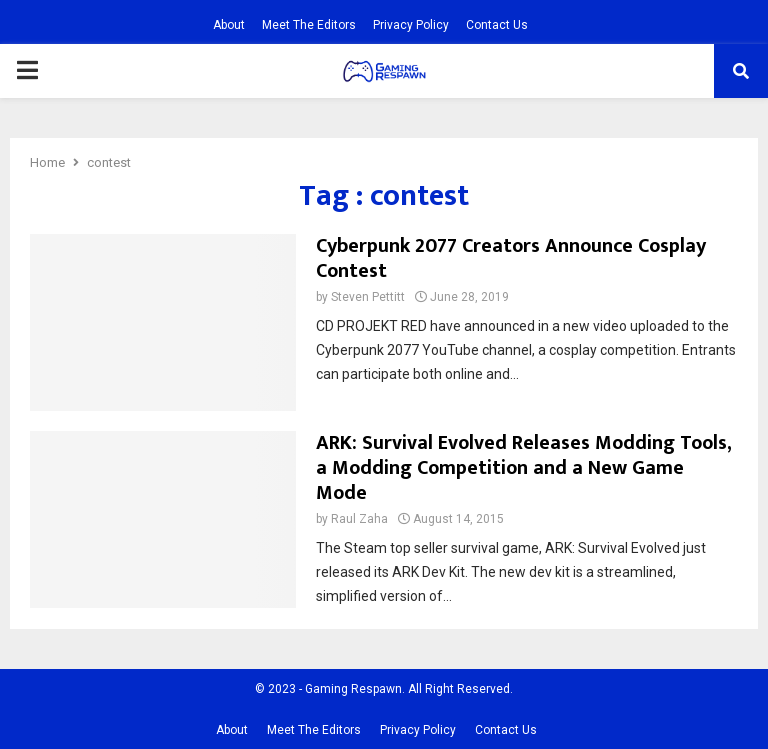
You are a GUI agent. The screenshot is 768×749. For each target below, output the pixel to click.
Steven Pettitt (368, 297)
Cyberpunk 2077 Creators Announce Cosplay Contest (511, 258)
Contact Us (497, 25)
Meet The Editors (309, 25)
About (229, 25)
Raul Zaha (359, 519)
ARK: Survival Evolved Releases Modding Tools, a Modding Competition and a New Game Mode (523, 468)
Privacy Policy (411, 25)
